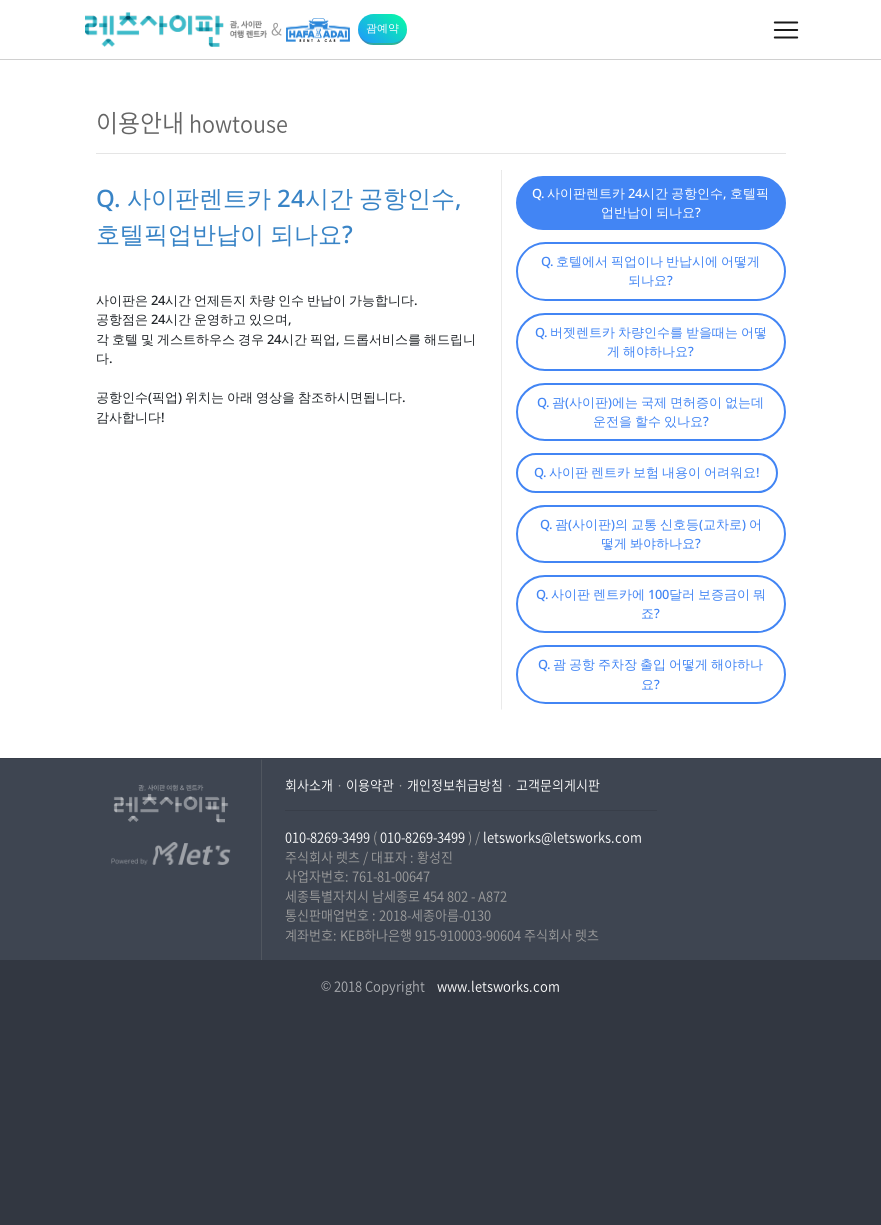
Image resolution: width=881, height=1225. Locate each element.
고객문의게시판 (558, 784)
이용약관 (370, 784)
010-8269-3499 (327, 836)
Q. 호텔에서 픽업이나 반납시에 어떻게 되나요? (650, 270)
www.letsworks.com (497, 985)
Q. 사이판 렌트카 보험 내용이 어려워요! (647, 472)
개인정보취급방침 (455, 784)
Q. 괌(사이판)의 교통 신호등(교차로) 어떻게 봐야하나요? (651, 533)
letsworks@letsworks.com (562, 836)
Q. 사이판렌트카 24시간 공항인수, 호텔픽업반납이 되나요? (650, 202)
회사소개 (309, 784)
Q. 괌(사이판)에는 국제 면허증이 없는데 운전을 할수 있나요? (650, 411)
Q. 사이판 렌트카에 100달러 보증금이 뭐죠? (651, 603)
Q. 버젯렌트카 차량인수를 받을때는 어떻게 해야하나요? (651, 341)
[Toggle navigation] (786, 30)
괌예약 (382, 27)
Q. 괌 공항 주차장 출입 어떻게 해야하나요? (650, 673)
